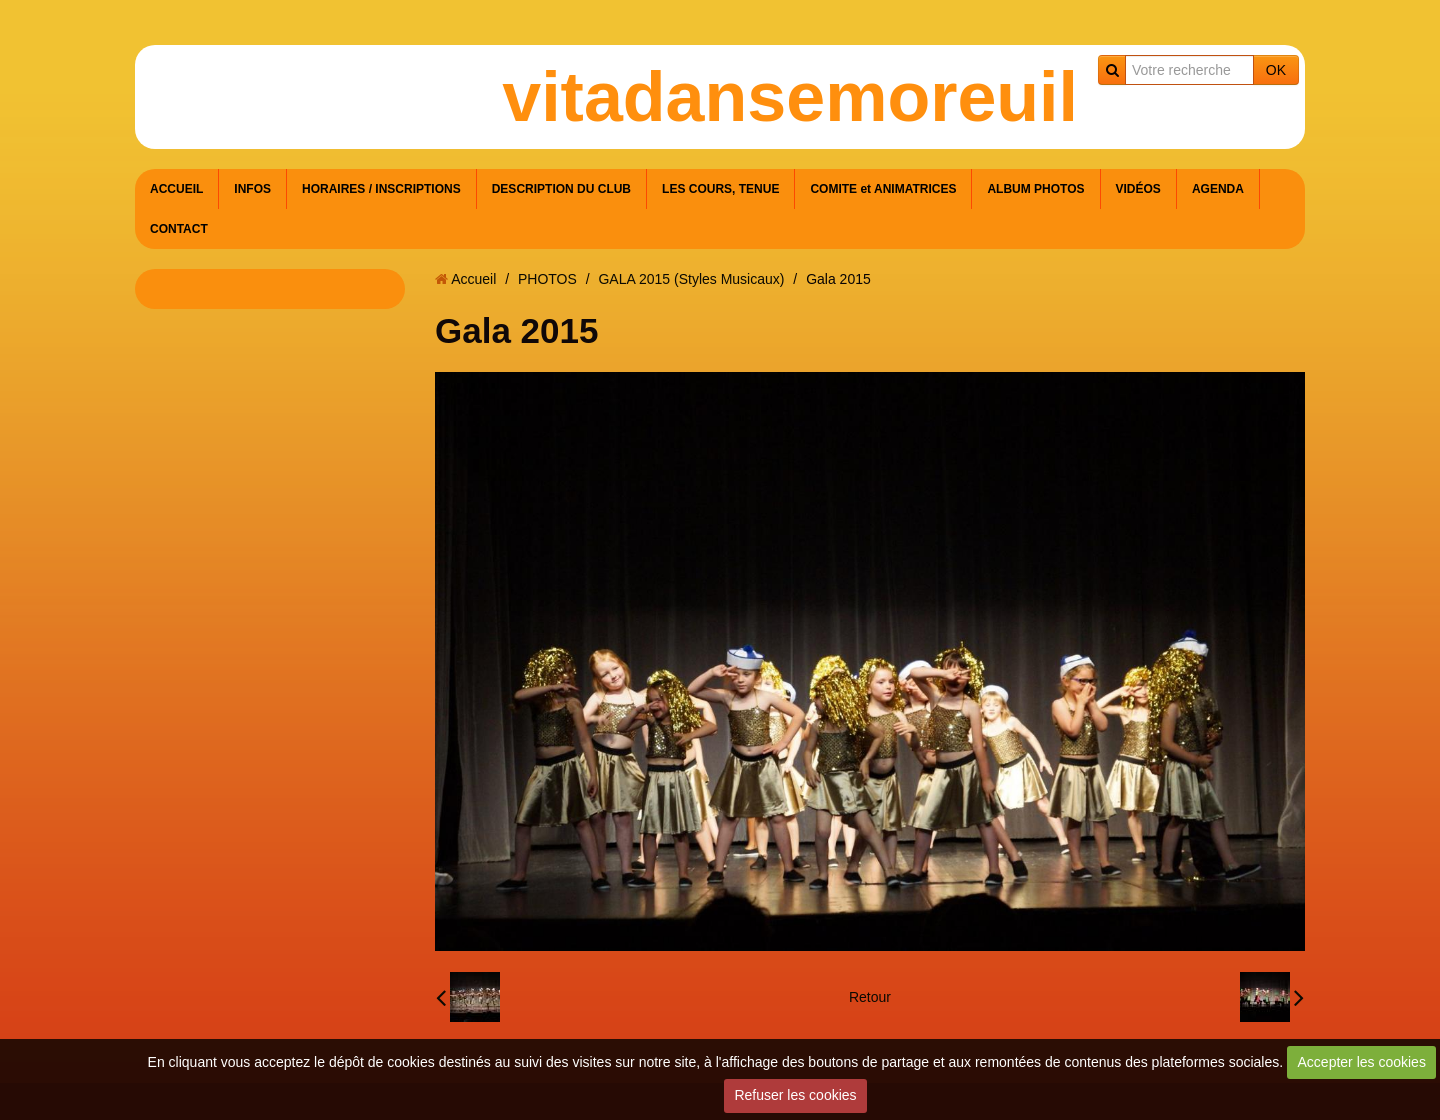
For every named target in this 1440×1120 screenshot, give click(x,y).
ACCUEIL (176, 189)
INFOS (252, 189)
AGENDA (1218, 189)
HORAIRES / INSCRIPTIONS (381, 189)
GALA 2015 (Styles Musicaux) (691, 279)
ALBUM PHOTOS (1035, 189)
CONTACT (179, 229)
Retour (870, 997)
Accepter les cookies (1362, 1062)
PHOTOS (547, 279)
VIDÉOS (1138, 189)
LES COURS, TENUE (720, 189)
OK (1276, 70)
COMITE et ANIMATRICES (883, 189)
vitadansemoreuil (790, 97)
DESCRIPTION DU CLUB (561, 189)
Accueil (473, 279)
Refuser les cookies (795, 1095)
